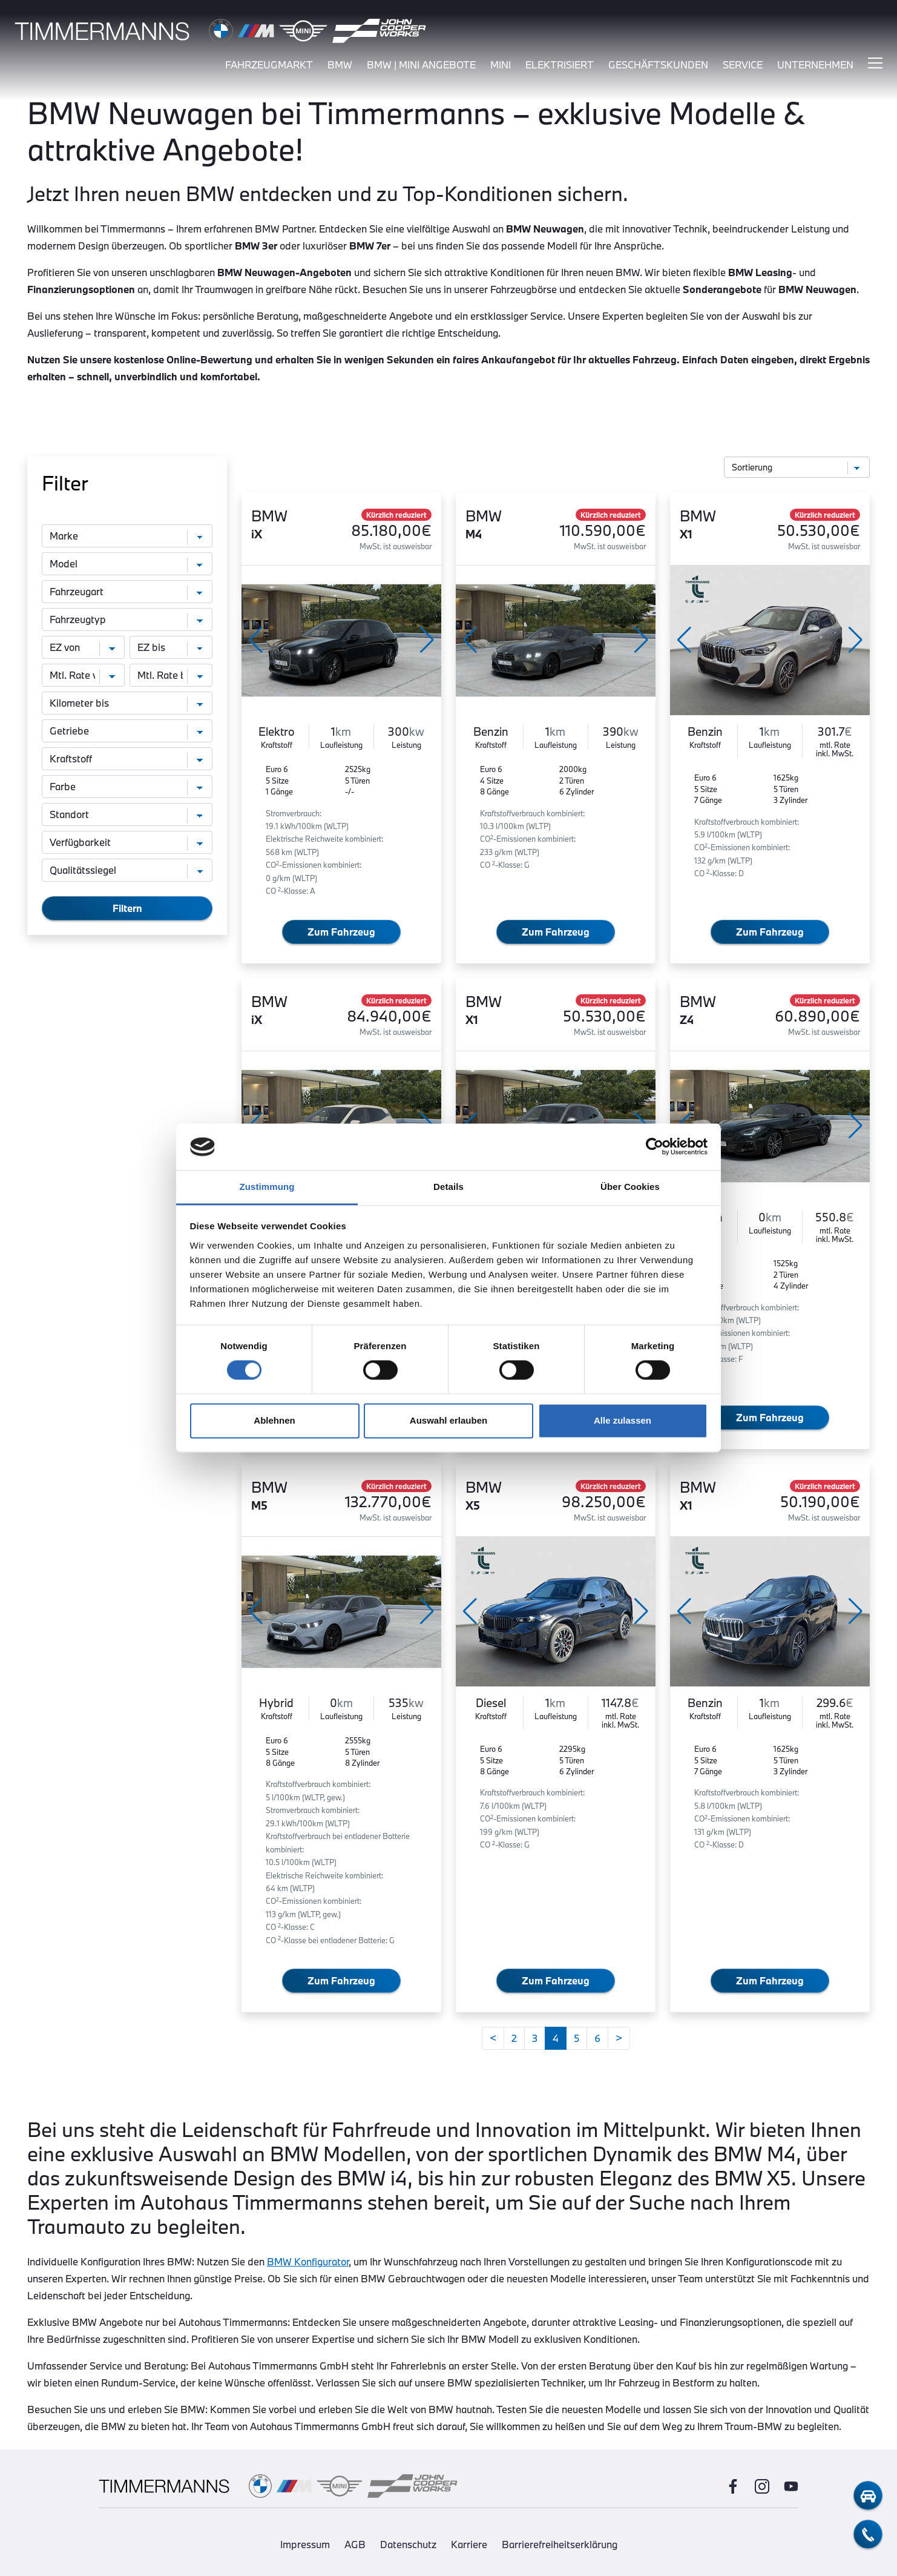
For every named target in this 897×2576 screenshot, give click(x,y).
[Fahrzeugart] (127, 591)
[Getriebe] (127, 730)
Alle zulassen (622, 1420)
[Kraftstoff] (127, 758)
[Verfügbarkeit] (127, 842)
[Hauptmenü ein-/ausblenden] (875, 63)
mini (500, 65)
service (743, 65)
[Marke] (127, 535)
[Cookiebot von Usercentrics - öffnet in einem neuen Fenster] (655, 1147)
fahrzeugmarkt (269, 65)
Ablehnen (274, 1420)
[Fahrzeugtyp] (127, 619)
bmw (339, 65)
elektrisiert (559, 65)
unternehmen (815, 65)
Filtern (127, 908)
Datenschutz (408, 2544)
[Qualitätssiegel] (127, 870)
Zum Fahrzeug (341, 931)
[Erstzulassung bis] (171, 647)
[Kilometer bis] (127, 703)
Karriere (469, 2544)
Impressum (305, 2544)
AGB (355, 2544)
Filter (65, 483)
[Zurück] (493, 2038)
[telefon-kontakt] (867, 2534)
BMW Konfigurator (308, 2261)
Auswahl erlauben (448, 1420)
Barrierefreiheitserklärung (559, 2544)
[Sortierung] (797, 467)
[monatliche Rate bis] (171, 675)
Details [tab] (448, 1186)
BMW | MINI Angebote (421, 65)
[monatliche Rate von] (83, 675)
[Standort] (127, 814)
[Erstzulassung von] (83, 647)
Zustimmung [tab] (267, 1186)
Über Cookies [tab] (630, 1186)
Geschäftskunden (658, 65)
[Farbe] (127, 786)
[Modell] (127, 563)
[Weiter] (619, 2038)
